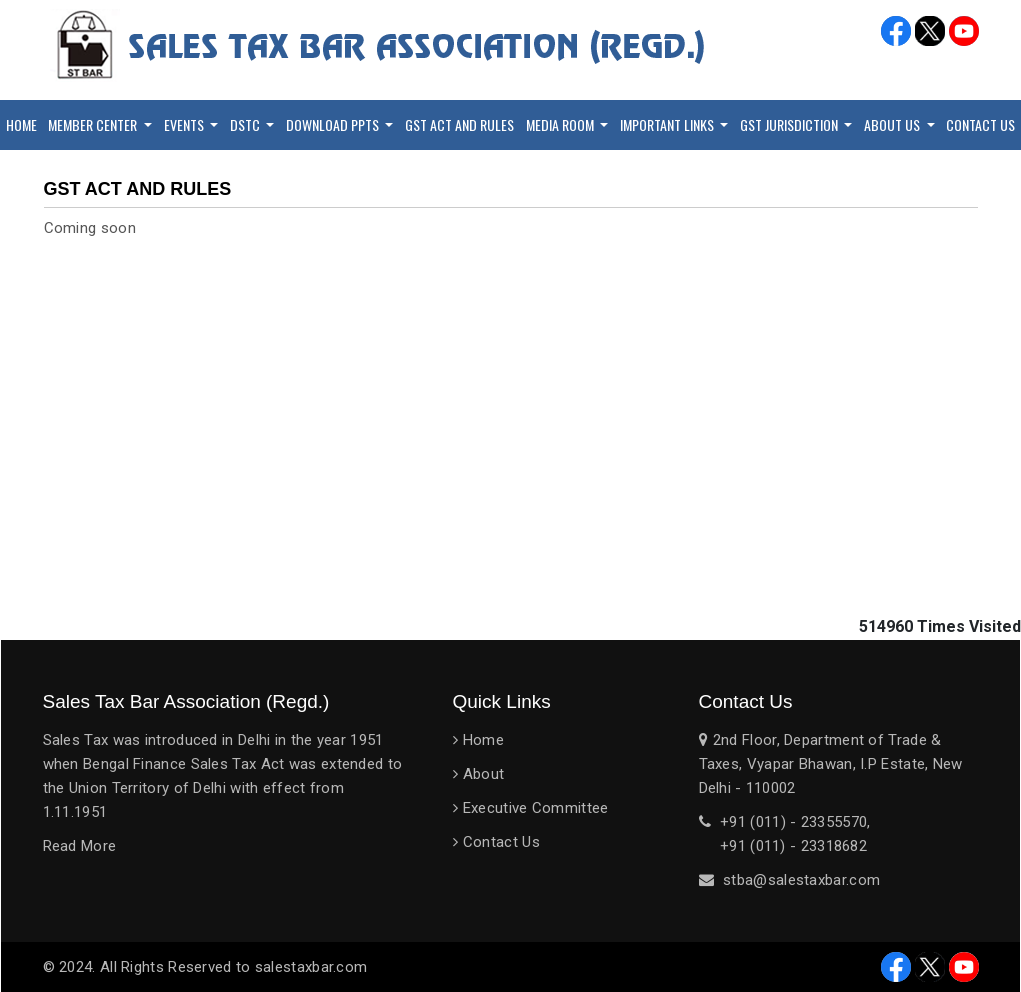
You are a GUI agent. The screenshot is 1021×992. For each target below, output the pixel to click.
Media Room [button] (561, 124)
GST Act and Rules (459, 124)
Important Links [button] (668, 124)
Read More (80, 846)
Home (21, 124)
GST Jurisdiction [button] (790, 124)
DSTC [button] (246, 124)
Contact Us (501, 842)
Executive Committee (536, 808)
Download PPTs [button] (334, 124)
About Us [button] (893, 124)
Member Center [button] (94, 124)
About (484, 774)
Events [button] (185, 124)
